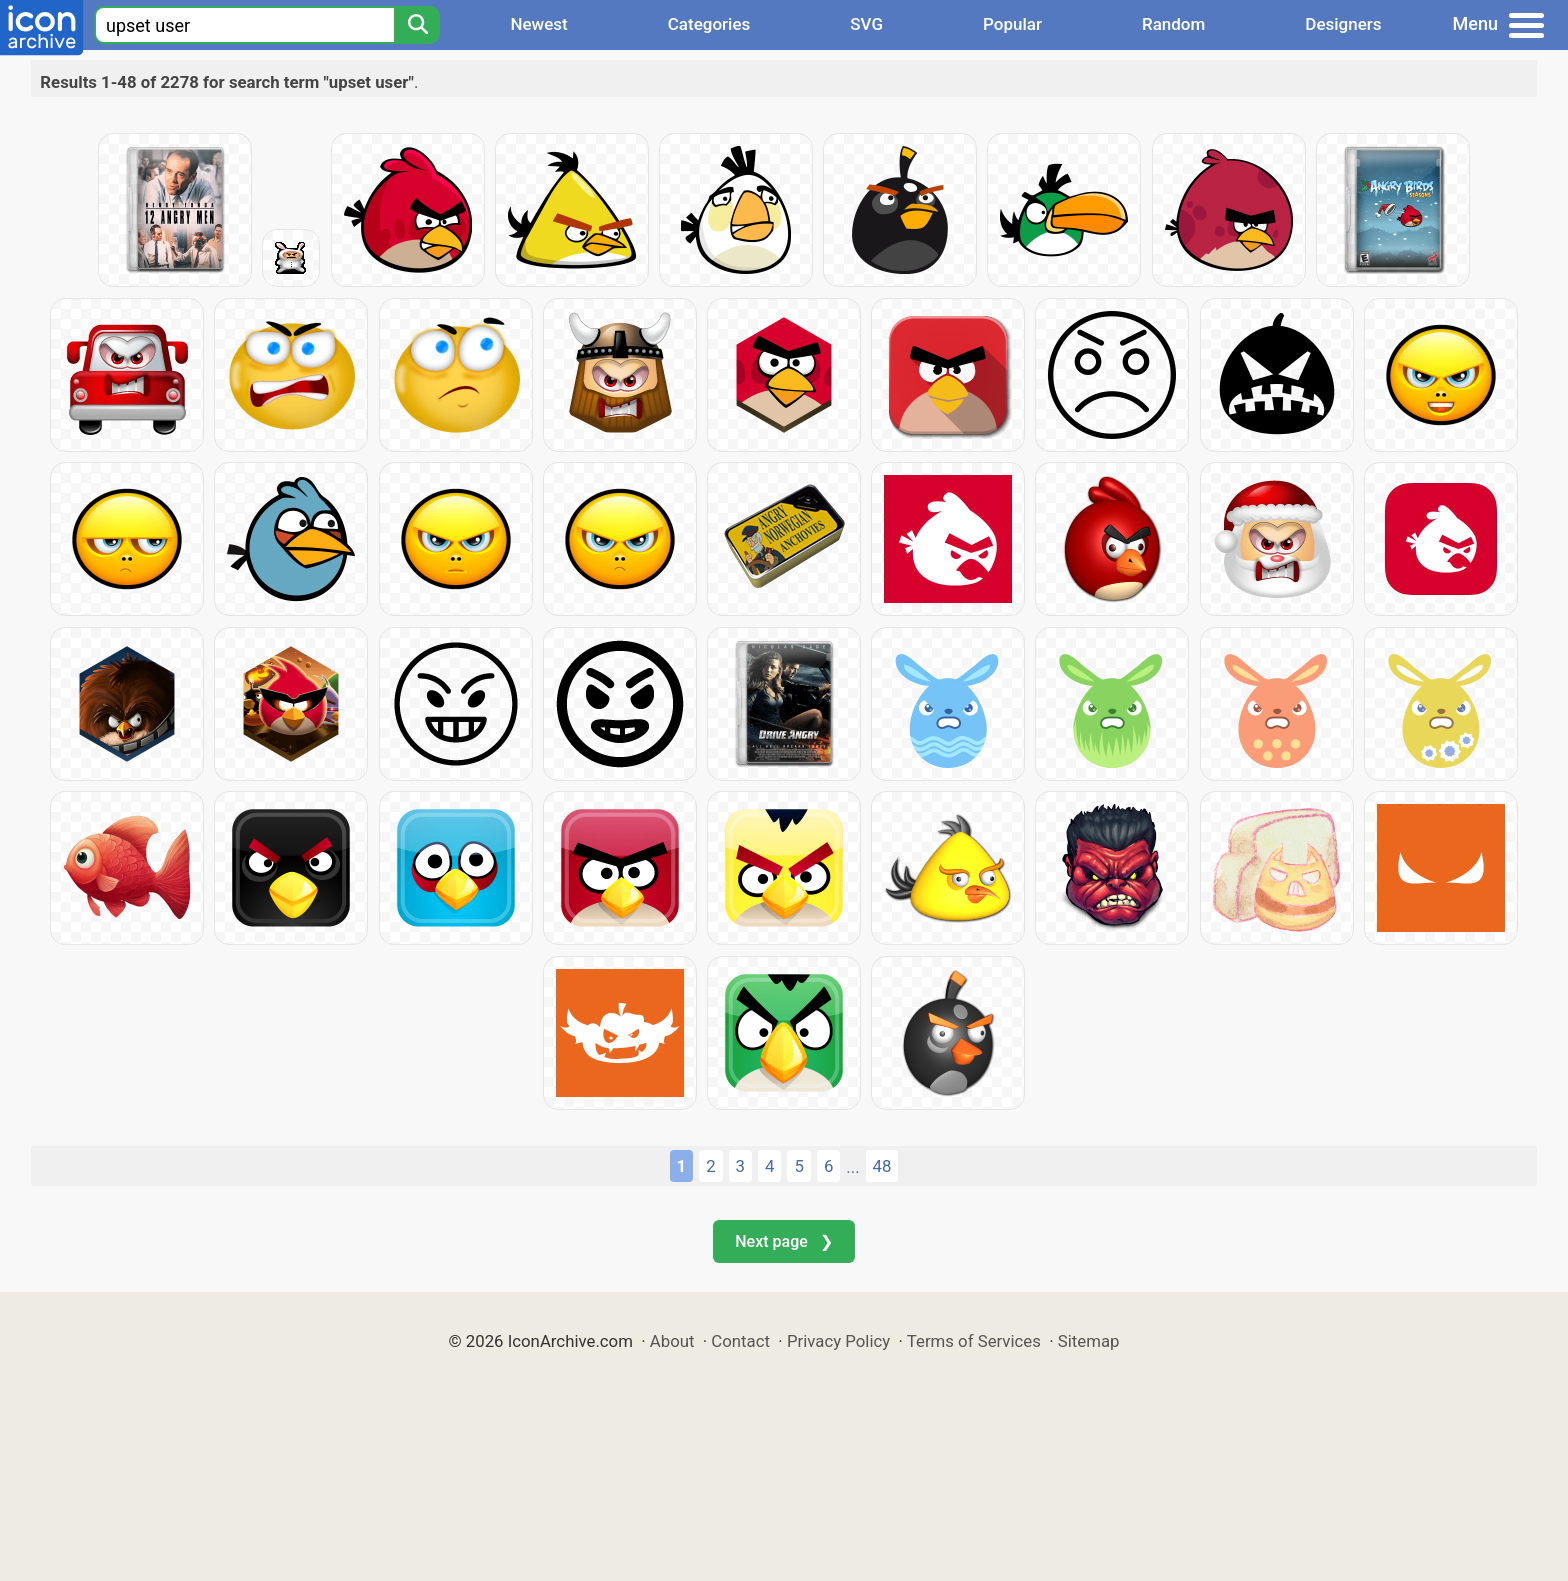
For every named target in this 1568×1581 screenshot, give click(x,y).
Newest (538, 24)
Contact (740, 1341)
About (672, 1341)
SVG (866, 24)
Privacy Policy (838, 1341)
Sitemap (1089, 1341)
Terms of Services (974, 1341)
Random (1173, 24)
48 (882, 1166)
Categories (709, 24)
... (852, 1167)
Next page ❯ (783, 1241)
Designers (1343, 24)
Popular (1012, 24)
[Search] (417, 25)
